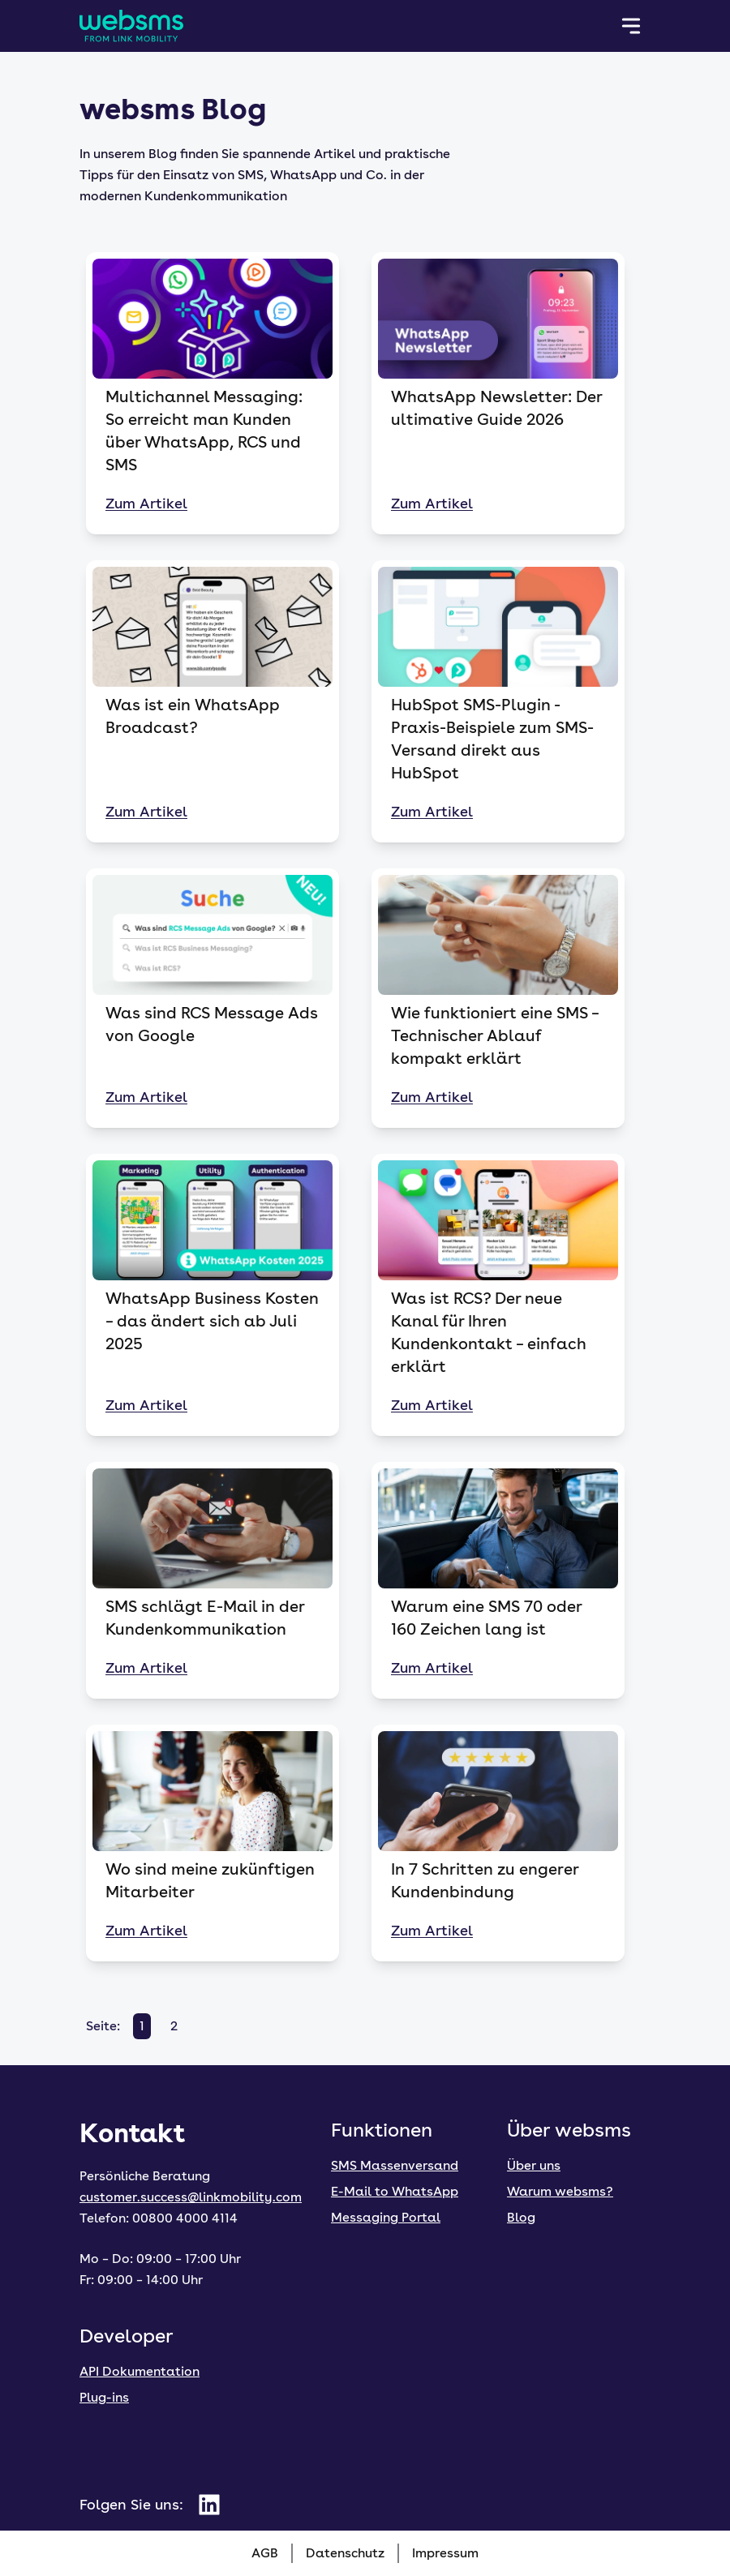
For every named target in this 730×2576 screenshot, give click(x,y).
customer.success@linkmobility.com (190, 2197)
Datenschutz (345, 2553)
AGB (264, 2553)
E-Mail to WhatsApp (394, 2191)
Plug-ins (104, 2397)
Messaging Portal (385, 2217)
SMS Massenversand (394, 2165)
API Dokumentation (139, 2371)
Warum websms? (560, 2191)
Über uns (533, 2165)
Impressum (445, 2553)
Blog (521, 2217)
